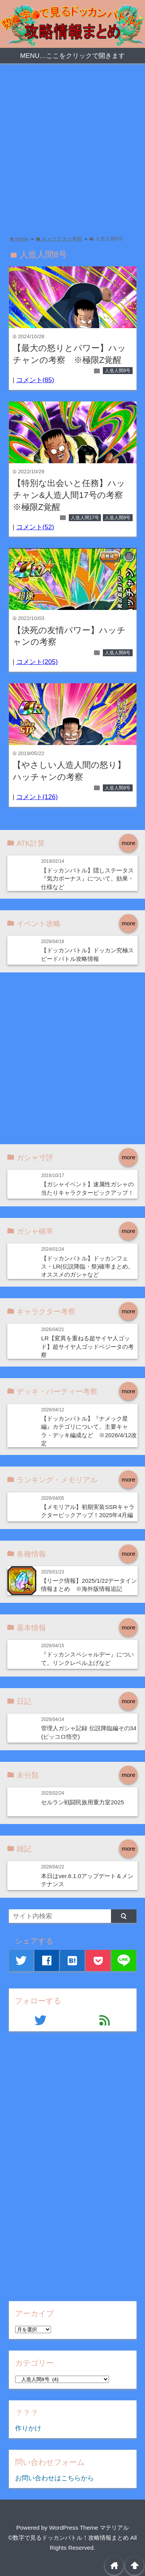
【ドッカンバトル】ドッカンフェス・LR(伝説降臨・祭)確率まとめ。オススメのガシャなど (87, 1266)
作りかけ (28, 2428)
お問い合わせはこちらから (54, 2478)
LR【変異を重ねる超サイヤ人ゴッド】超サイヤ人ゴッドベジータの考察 (87, 1346)
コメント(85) (35, 380)
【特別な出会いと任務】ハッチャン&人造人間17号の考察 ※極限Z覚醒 (72, 495)
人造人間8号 (118, 370)
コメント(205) (37, 662)
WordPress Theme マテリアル (89, 2527)
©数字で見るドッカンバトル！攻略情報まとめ (68, 2537)
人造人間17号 (85, 517)
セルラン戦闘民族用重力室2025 (82, 1802)
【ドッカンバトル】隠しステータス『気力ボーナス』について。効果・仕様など (87, 878)
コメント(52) (35, 527)
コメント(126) (37, 797)
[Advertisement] (72, 147)
